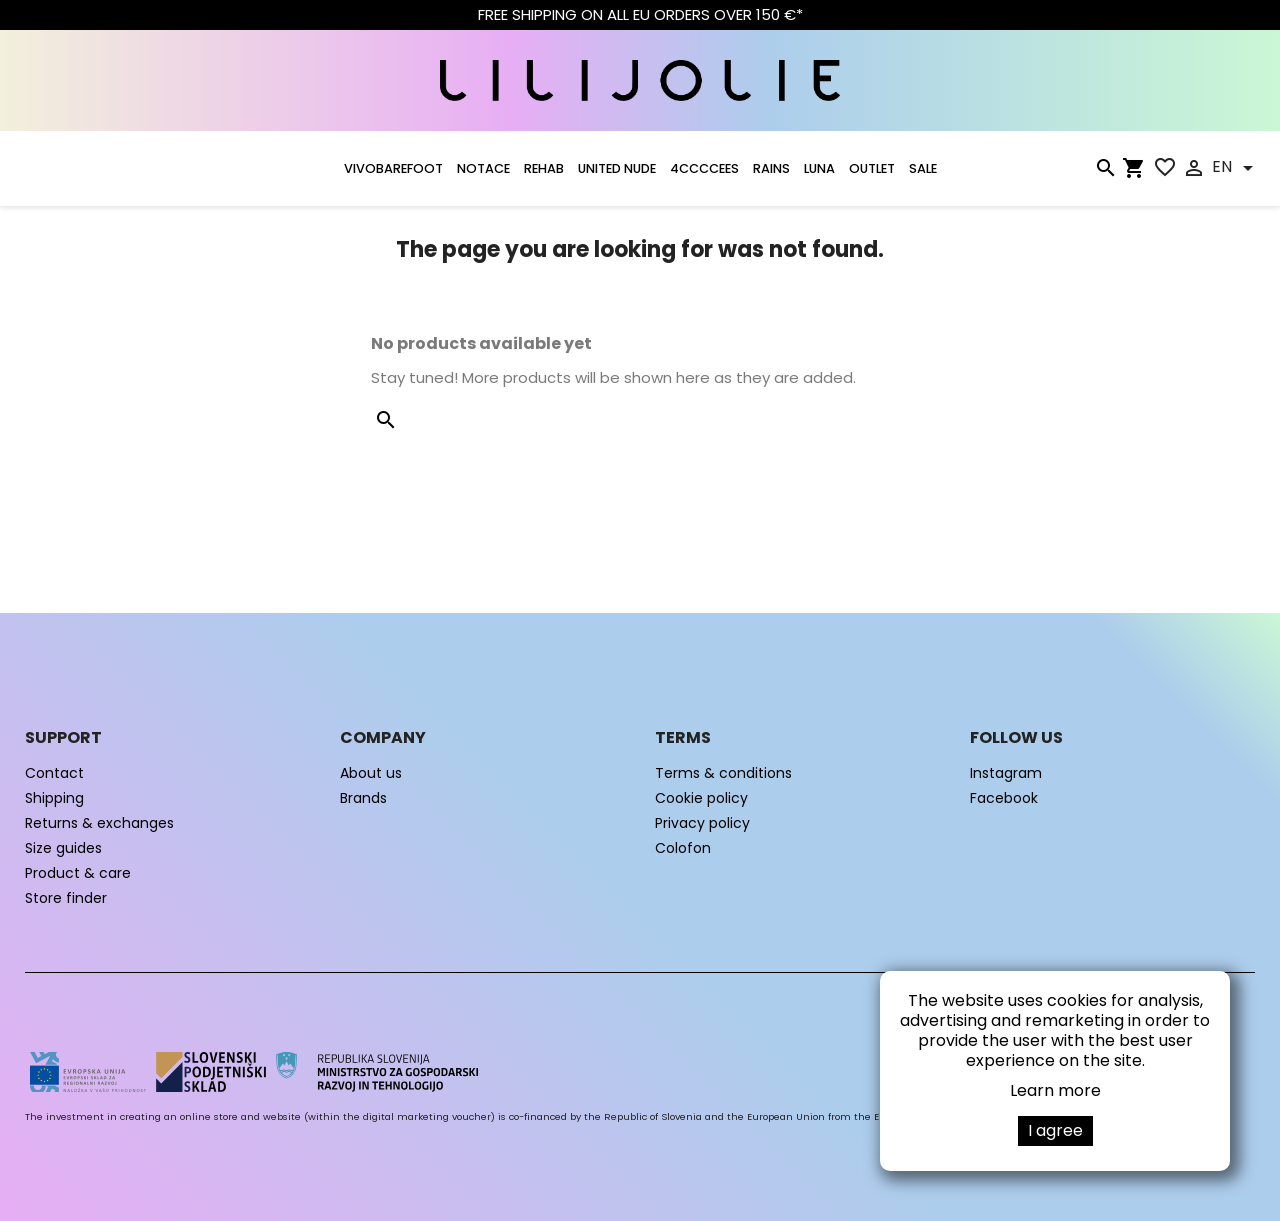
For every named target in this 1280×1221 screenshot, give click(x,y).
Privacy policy (702, 823)
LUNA (819, 168)
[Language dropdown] (1236, 168)
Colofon (683, 848)
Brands (363, 798)
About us (371, 773)
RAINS (771, 168)
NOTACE (483, 168)
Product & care (78, 873)
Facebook (1004, 798)
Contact (54, 773)
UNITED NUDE (617, 168)
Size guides (63, 848)
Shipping (54, 798)
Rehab (544, 168)
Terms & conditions (723, 773)
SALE (923, 168)
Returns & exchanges (99, 823)
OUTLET (872, 168)
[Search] (1105, 172)
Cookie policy (701, 798)
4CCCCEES (704, 168)
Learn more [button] (1055, 1090)
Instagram (1006, 773)
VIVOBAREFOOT (393, 168)
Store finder (66, 898)
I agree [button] (1055, 1130)
